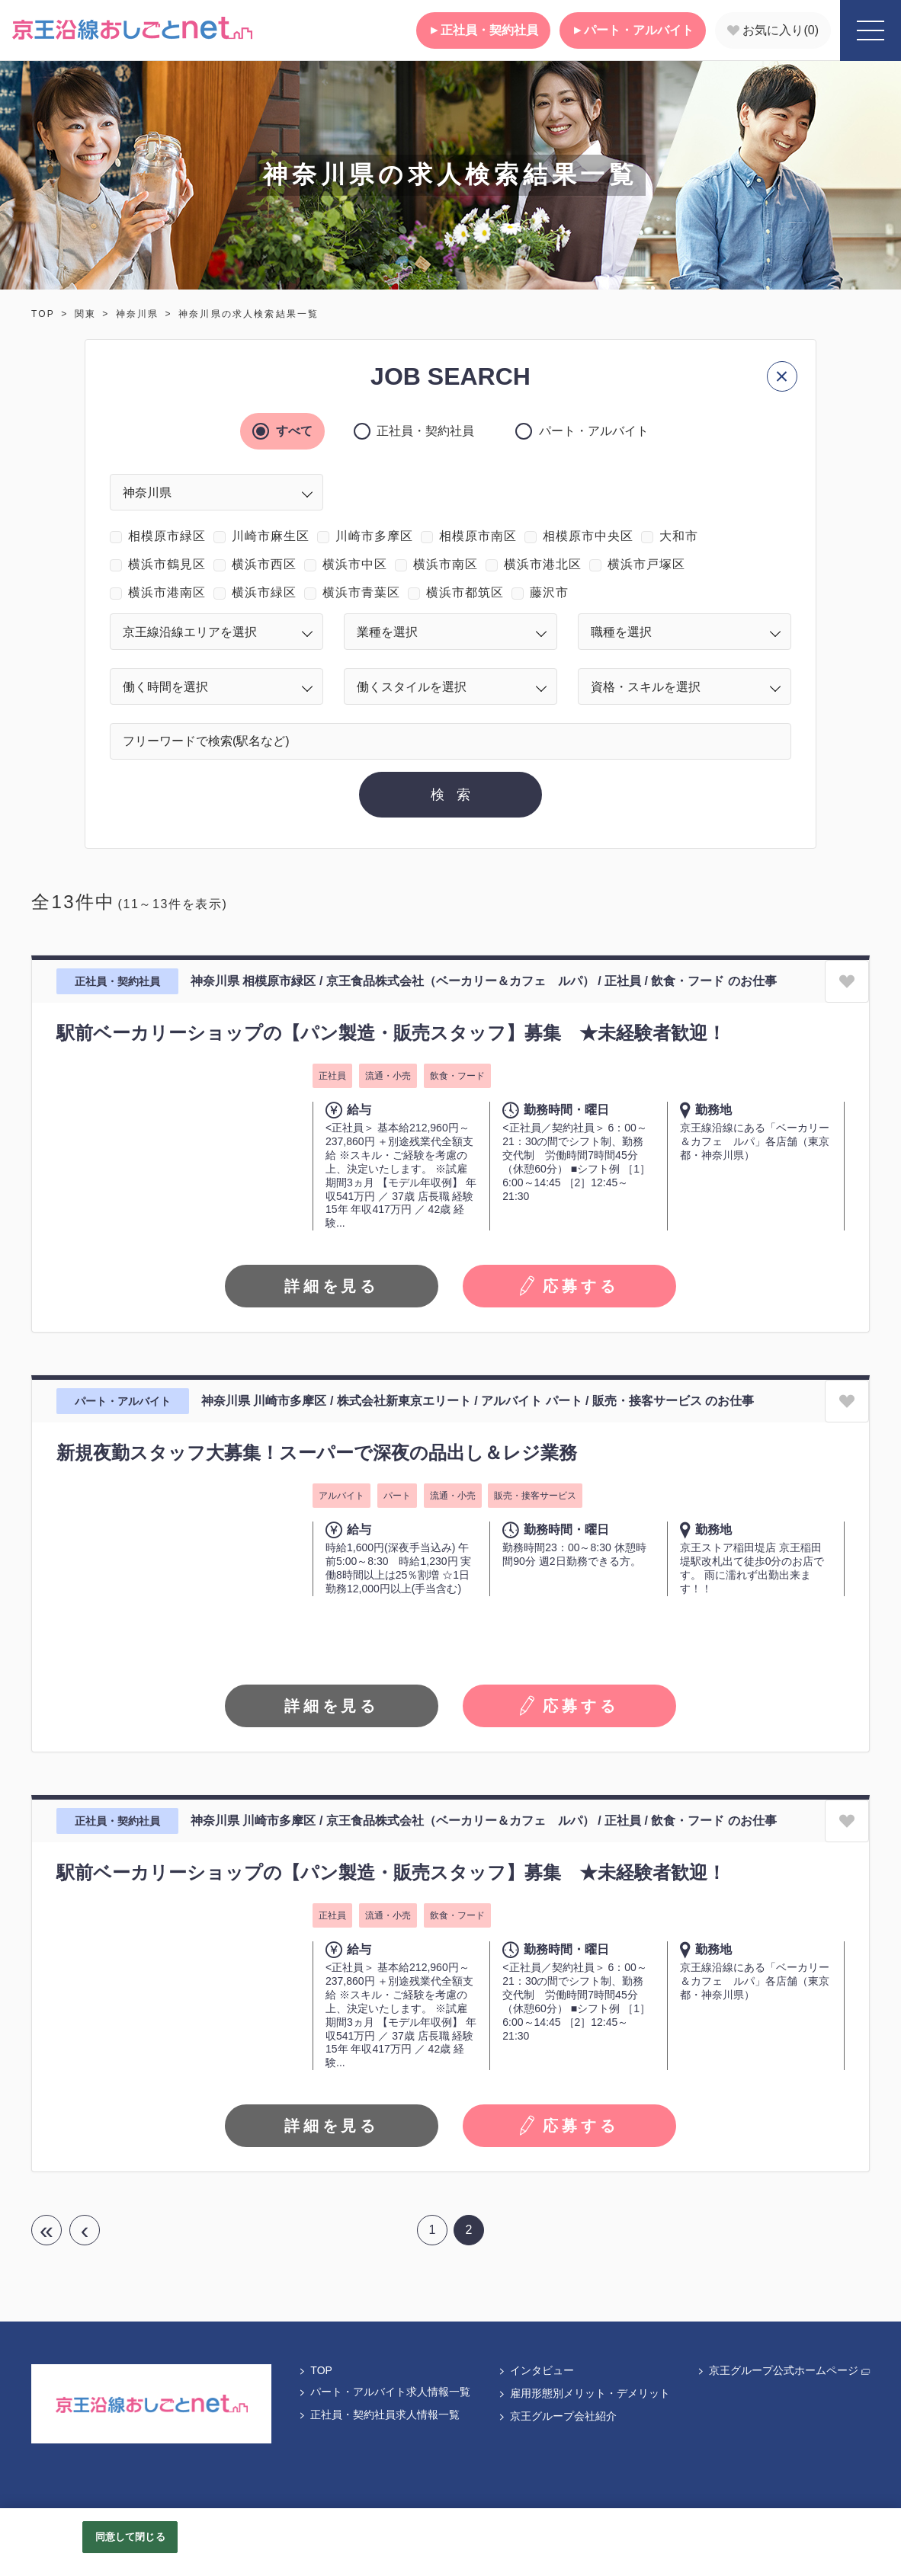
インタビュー (536, 2370)
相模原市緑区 (167, 536)
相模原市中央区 (588, 536)
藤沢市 (549, 592)
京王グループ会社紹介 (557, 2416)
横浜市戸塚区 (646, 564)
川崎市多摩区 (374, 536)
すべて (291, 430)
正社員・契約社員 (483, 30)
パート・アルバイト (633, 30)
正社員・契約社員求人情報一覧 (379, 2414)
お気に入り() (773, 30)
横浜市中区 (354, 564)
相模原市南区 (478, 536)
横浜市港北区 (543, 564)
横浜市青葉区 (361, 592)
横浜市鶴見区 (167, 564)
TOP (43, 314)
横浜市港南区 (167, 592)
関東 (85, 314)
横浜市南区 (445, 564)
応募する (569, 1286)
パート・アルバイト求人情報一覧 (384, 2392)
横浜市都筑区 (465, 592)
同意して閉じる (130, 2536)
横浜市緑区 (264, 592)
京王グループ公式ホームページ (783, 2370)
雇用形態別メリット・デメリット (584, 2393)
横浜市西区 (264, 564)
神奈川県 (137, 314)
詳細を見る (331, 1286)
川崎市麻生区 (270, 536)
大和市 (678, 536)
